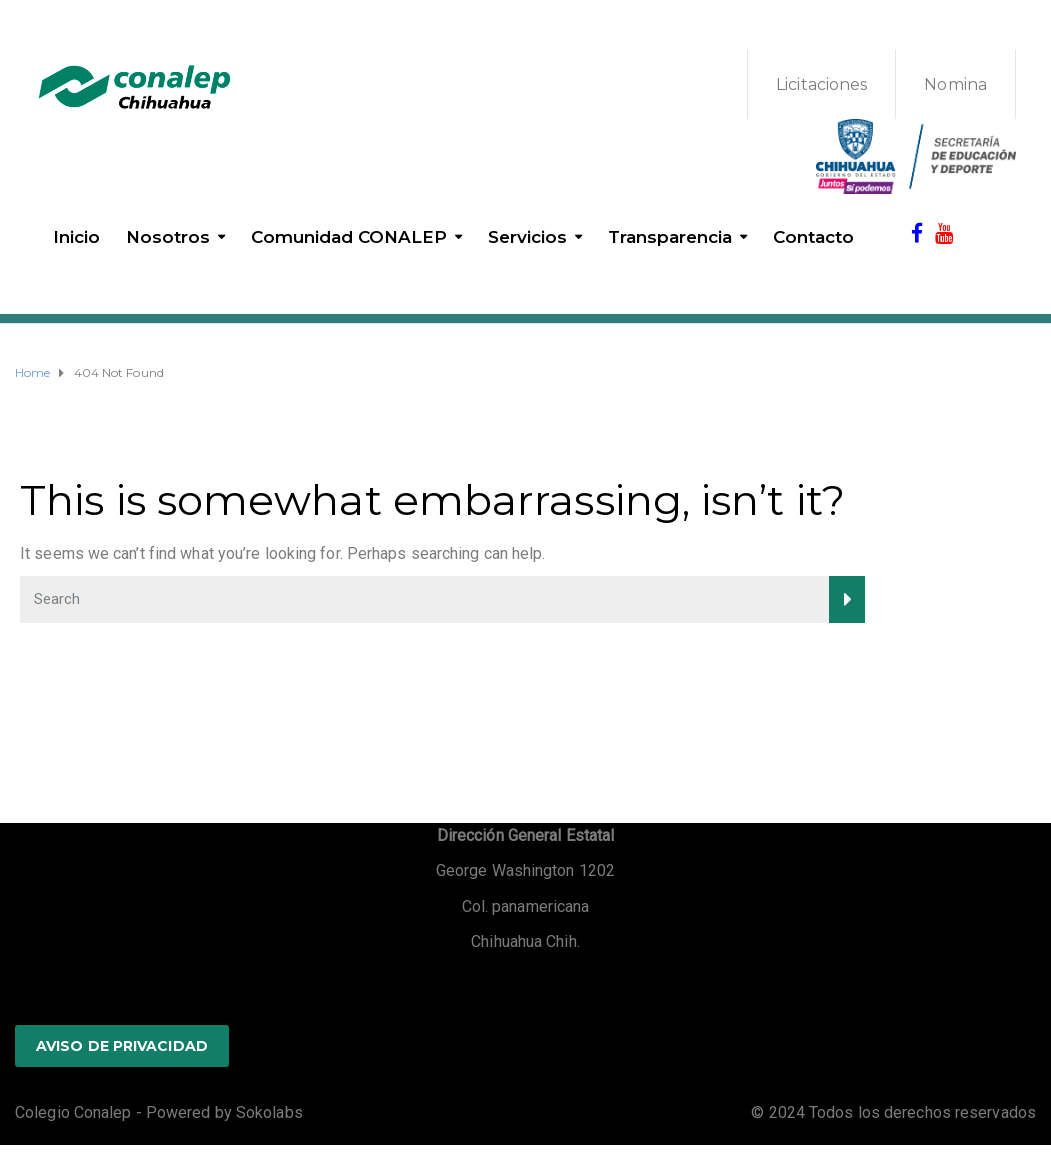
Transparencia (670, 237)
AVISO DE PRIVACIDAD (122, 1046)
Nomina (955, 84)
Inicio (76, 237)
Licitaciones (821, 84)
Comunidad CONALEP (349, 237)
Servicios (527, 237)
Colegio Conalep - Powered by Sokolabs (159, 1112)
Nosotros (168, 237)
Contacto (813, 237)
